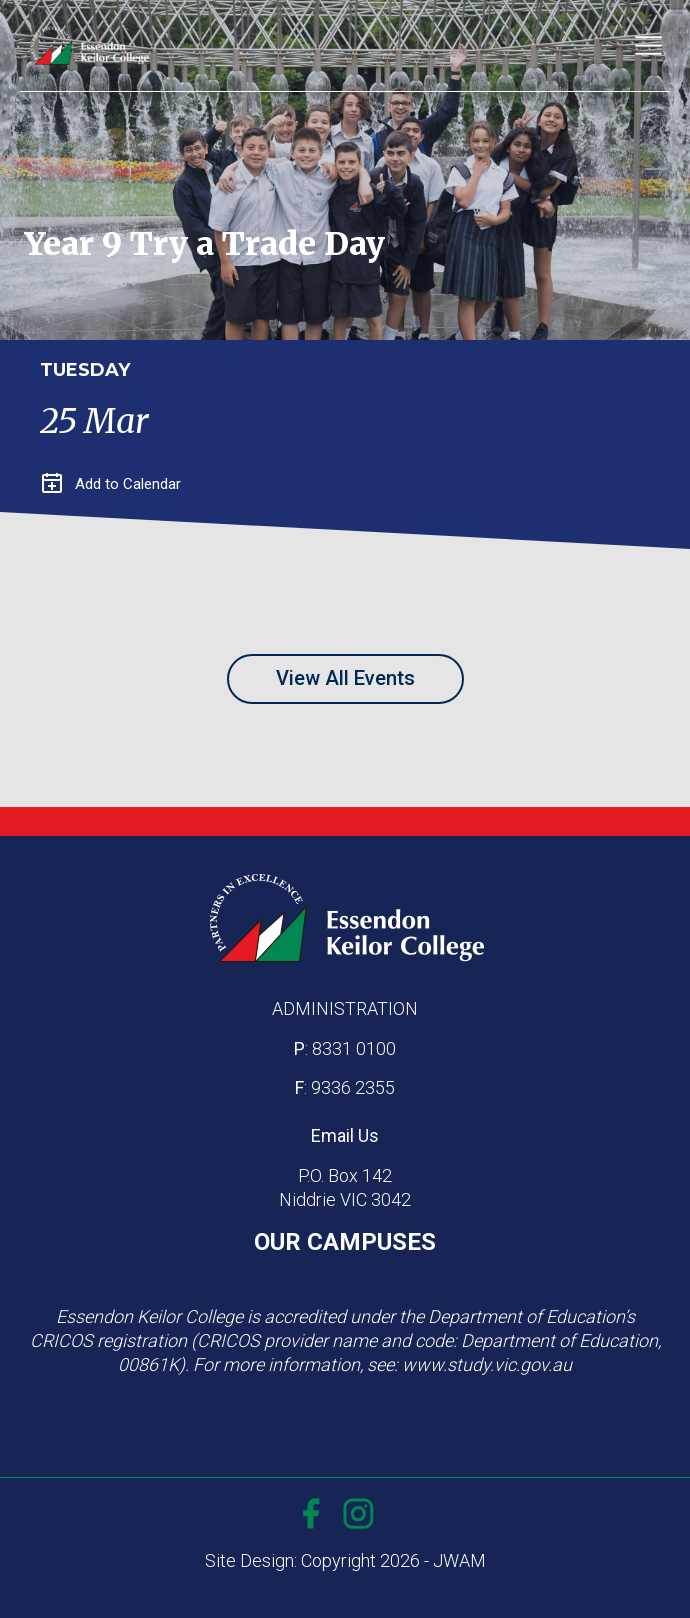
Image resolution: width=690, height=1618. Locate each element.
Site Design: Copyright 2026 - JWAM (345, 1560)
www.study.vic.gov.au (487, 1364)
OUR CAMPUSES (345, 1242)
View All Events (345, 678)
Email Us (345, 1135)
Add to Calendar (111, 484)
